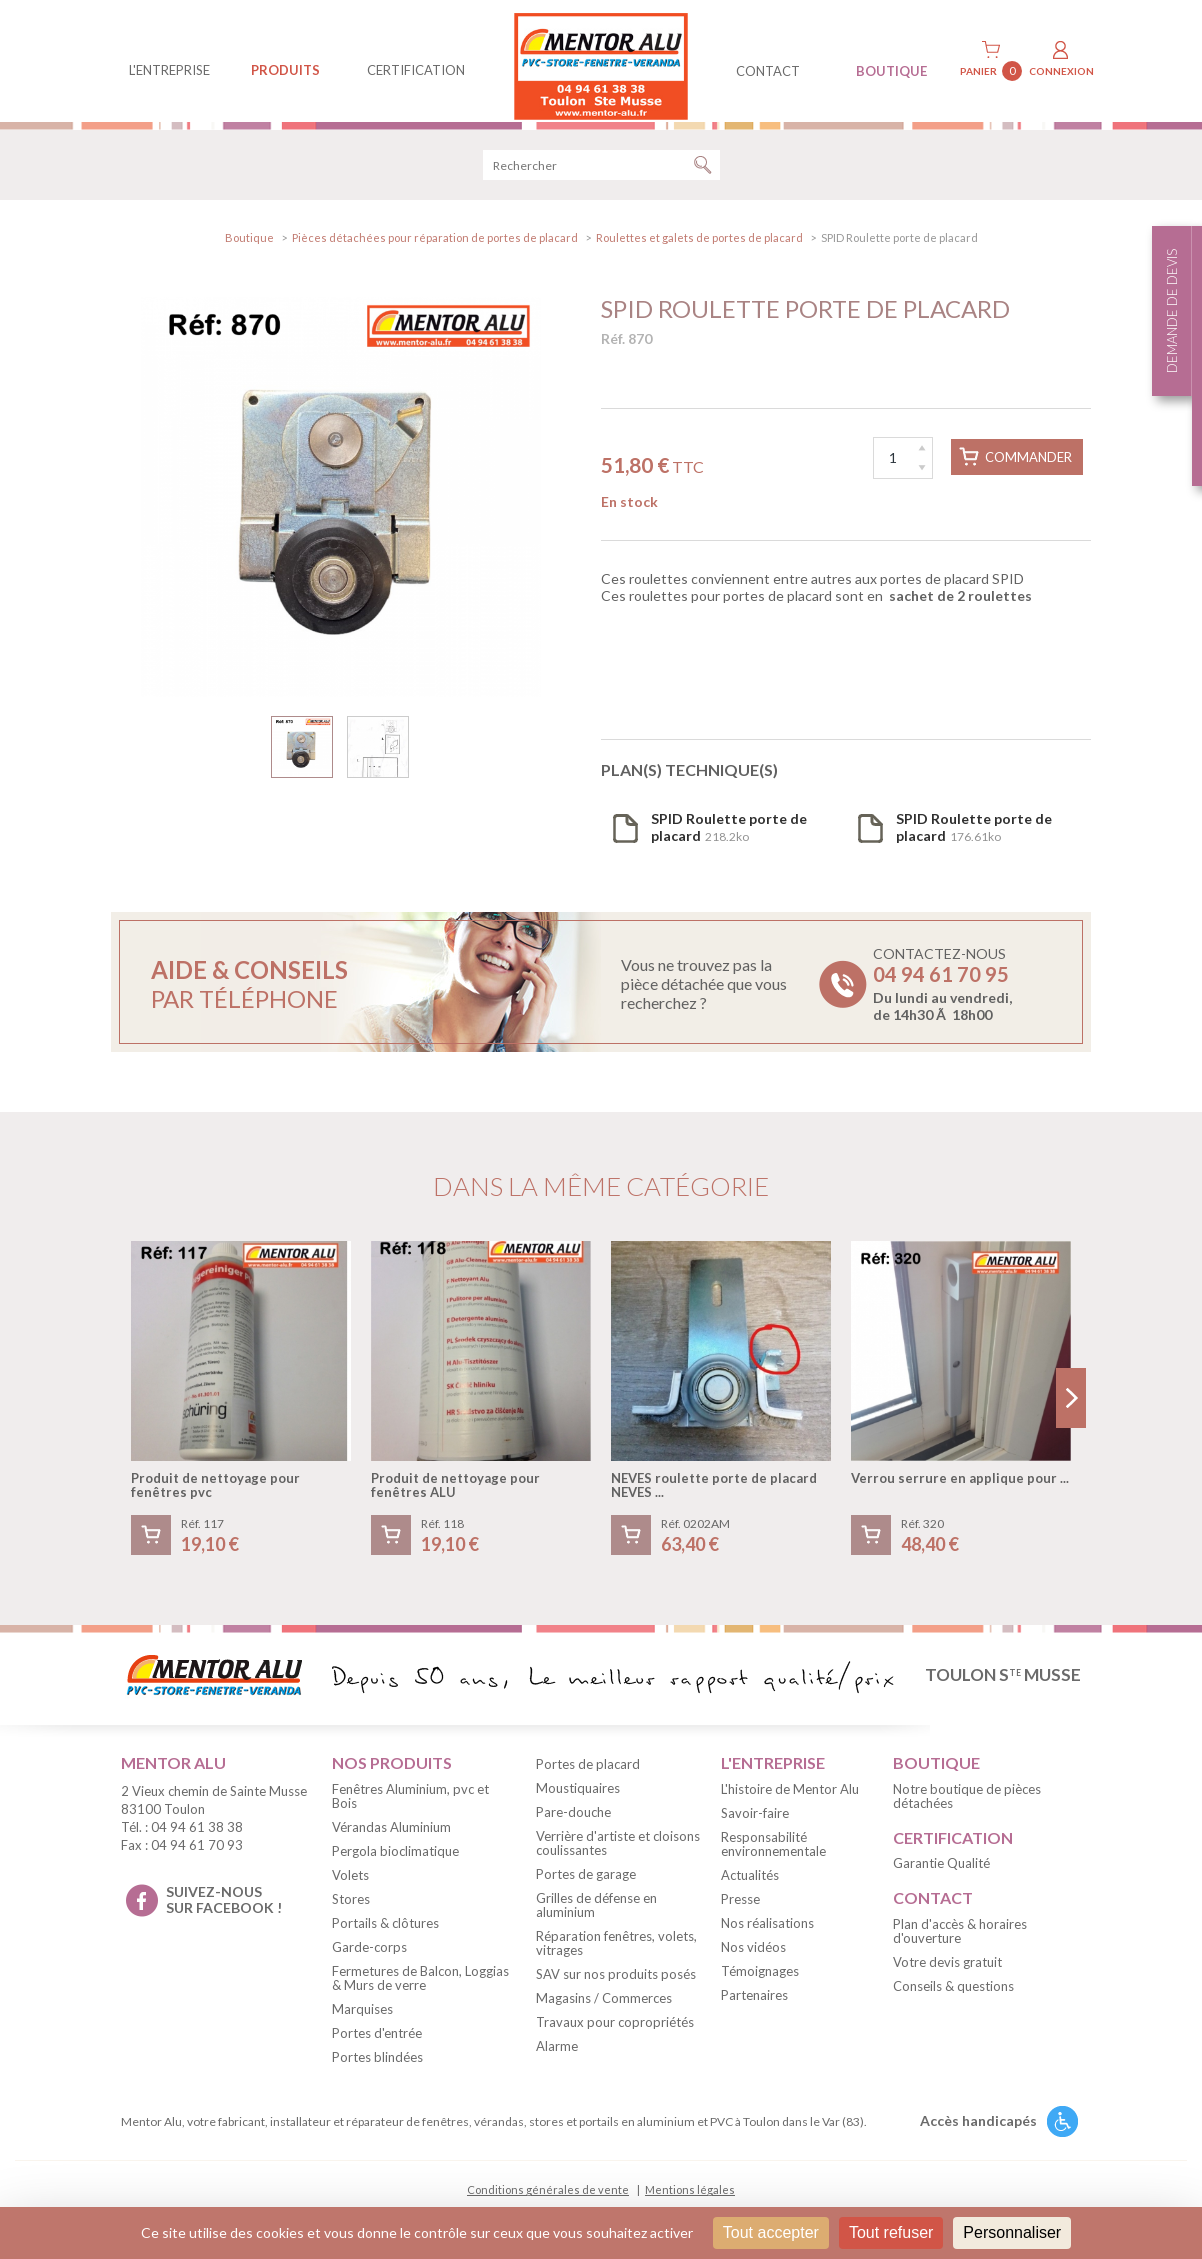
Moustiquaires (578, 1798)
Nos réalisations (767, 1933)
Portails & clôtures (385, 1933)
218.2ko (729, 837)
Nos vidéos (753, 1957)
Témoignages (760, 1981)
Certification (416, 70)
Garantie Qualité (941, 1873)
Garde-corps (369, 1957)
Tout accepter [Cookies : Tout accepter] (771, 2232)
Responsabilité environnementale (773, 1854)
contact (768, 71)
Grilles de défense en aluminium (596, 1915)
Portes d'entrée (377, 2043)
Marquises (362, 2019)
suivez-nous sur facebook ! (224, 1910)
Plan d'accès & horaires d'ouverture (960, 1941)
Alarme (557, 2056)
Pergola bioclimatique (395, 1861)
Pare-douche (573, 1822)
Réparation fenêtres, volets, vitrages (616, 1953)
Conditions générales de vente (548, 2199)
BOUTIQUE (891, 71)
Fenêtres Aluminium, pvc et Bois (410, 1806)
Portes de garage (586, 1884)
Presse (740, 1909)
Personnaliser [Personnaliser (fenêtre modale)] (1012, 2232)
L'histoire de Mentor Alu (790, 1799)
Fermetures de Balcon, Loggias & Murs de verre (420, 1988)
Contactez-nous (942, 994)
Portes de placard (588, 1774)
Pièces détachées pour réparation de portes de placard (435, 247)
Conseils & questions (953, 1996)
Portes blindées (377, 2067)
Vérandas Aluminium (391, 1837)
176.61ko (974, 837)
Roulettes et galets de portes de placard (699, 247)
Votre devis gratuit (947, 1972)
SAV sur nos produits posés (616, 1984)
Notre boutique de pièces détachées (967, 1806)
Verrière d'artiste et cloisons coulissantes (618, 1853)
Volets (350, 1885)
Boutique (249, 247)
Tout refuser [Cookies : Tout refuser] (891, 2232)
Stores (351, 1909)
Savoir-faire (755, 1823)
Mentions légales (690, 2199)
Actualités (750, 1885)
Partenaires (754, 2005)
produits (285, 70)
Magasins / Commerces (604, 2008)
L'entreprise (169, 70)
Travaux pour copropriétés (615, 2032)
